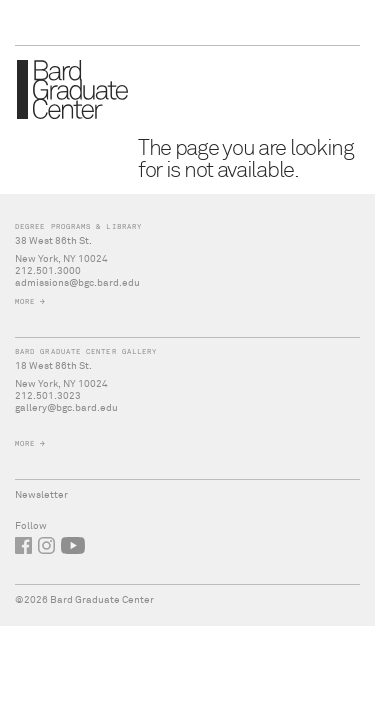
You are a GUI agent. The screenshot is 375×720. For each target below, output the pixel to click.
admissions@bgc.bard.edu (77, 283)
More (25, 301)
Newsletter (41, 495)
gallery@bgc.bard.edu (66, 408)
